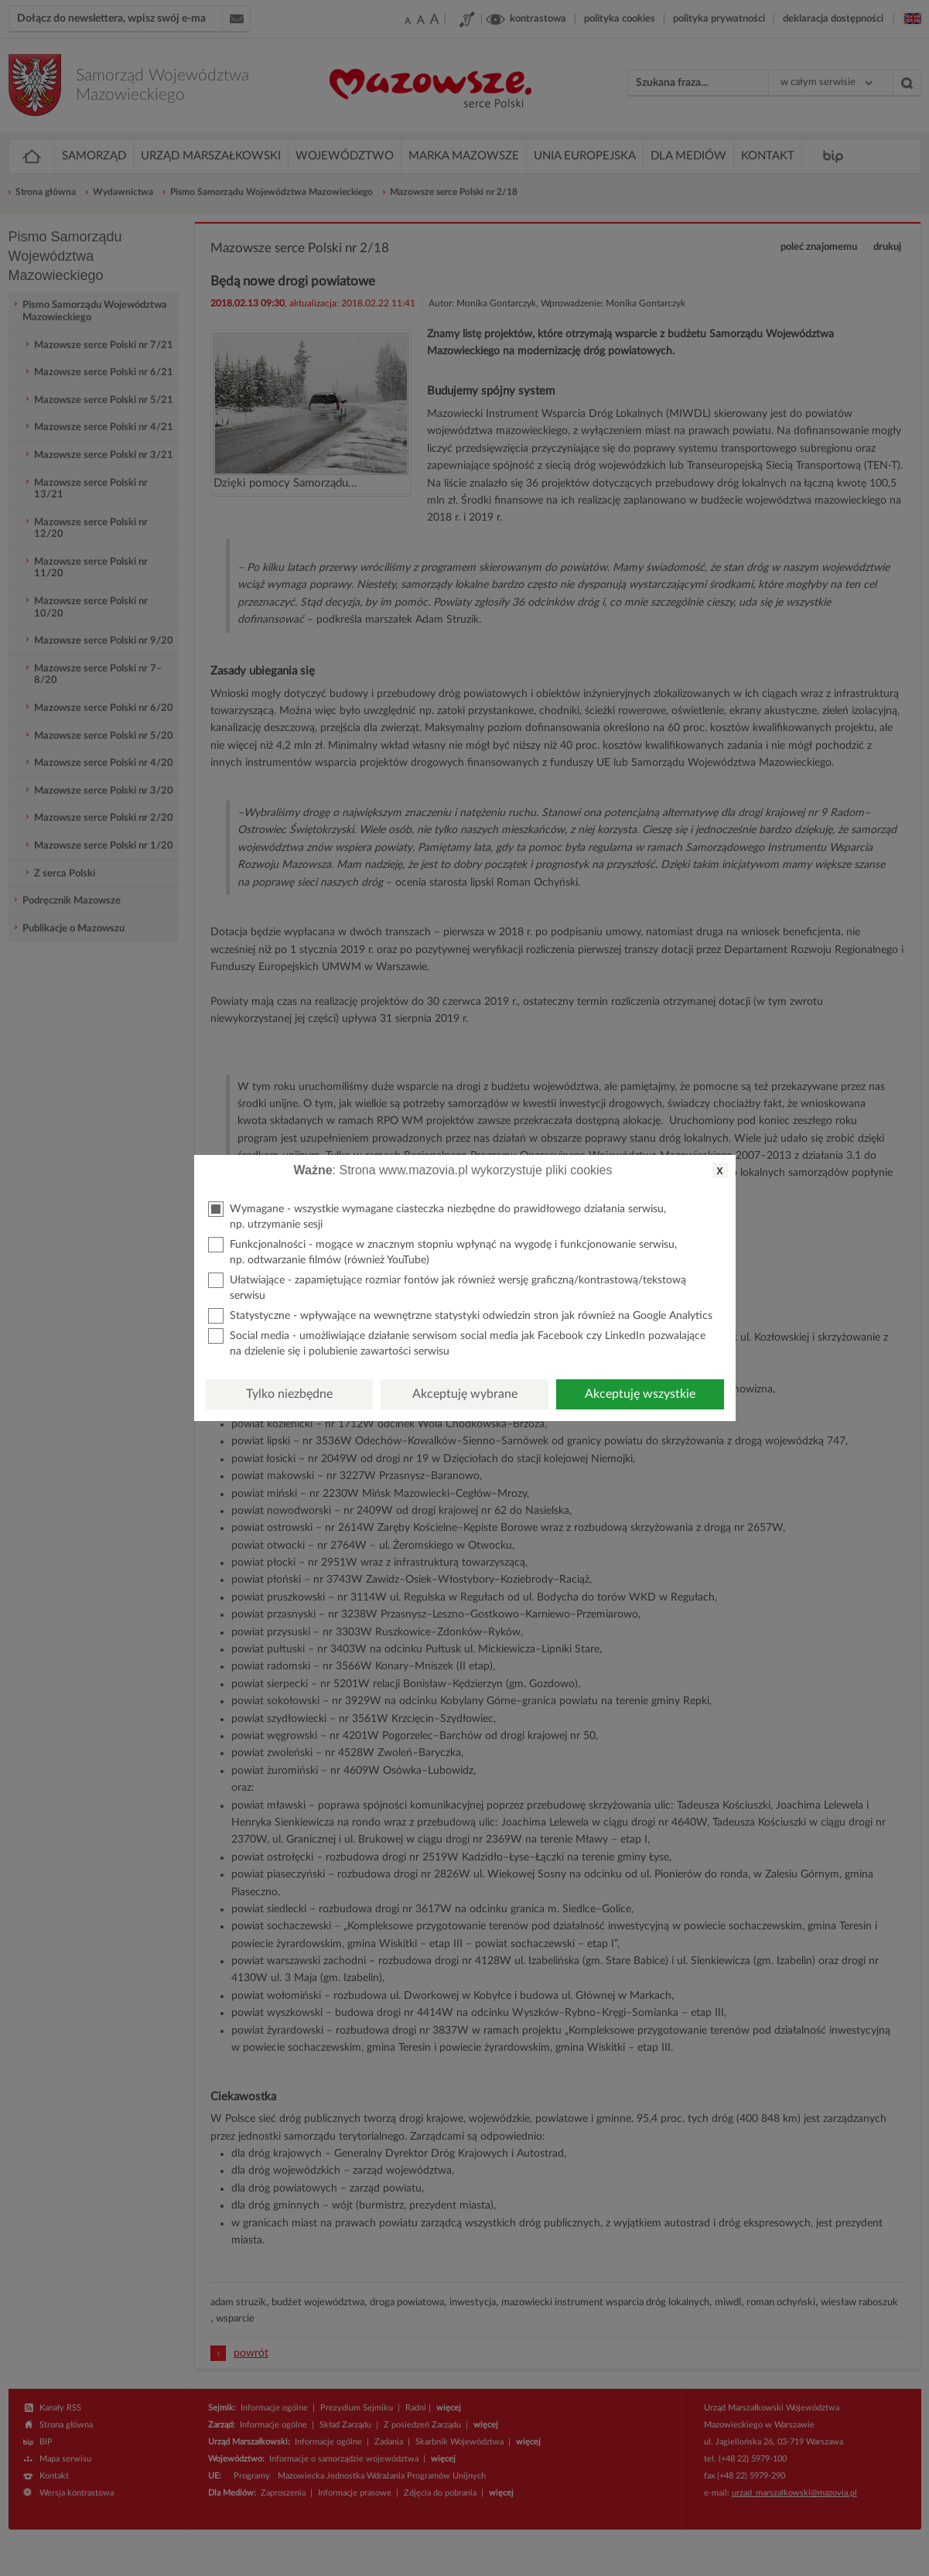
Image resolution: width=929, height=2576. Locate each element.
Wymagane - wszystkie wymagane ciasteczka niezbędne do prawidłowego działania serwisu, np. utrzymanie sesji (437, 1215)
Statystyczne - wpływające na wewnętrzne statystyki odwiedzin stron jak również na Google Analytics (460, 1316)
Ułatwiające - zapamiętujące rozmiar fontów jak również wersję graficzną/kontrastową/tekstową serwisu (447, 1287)
